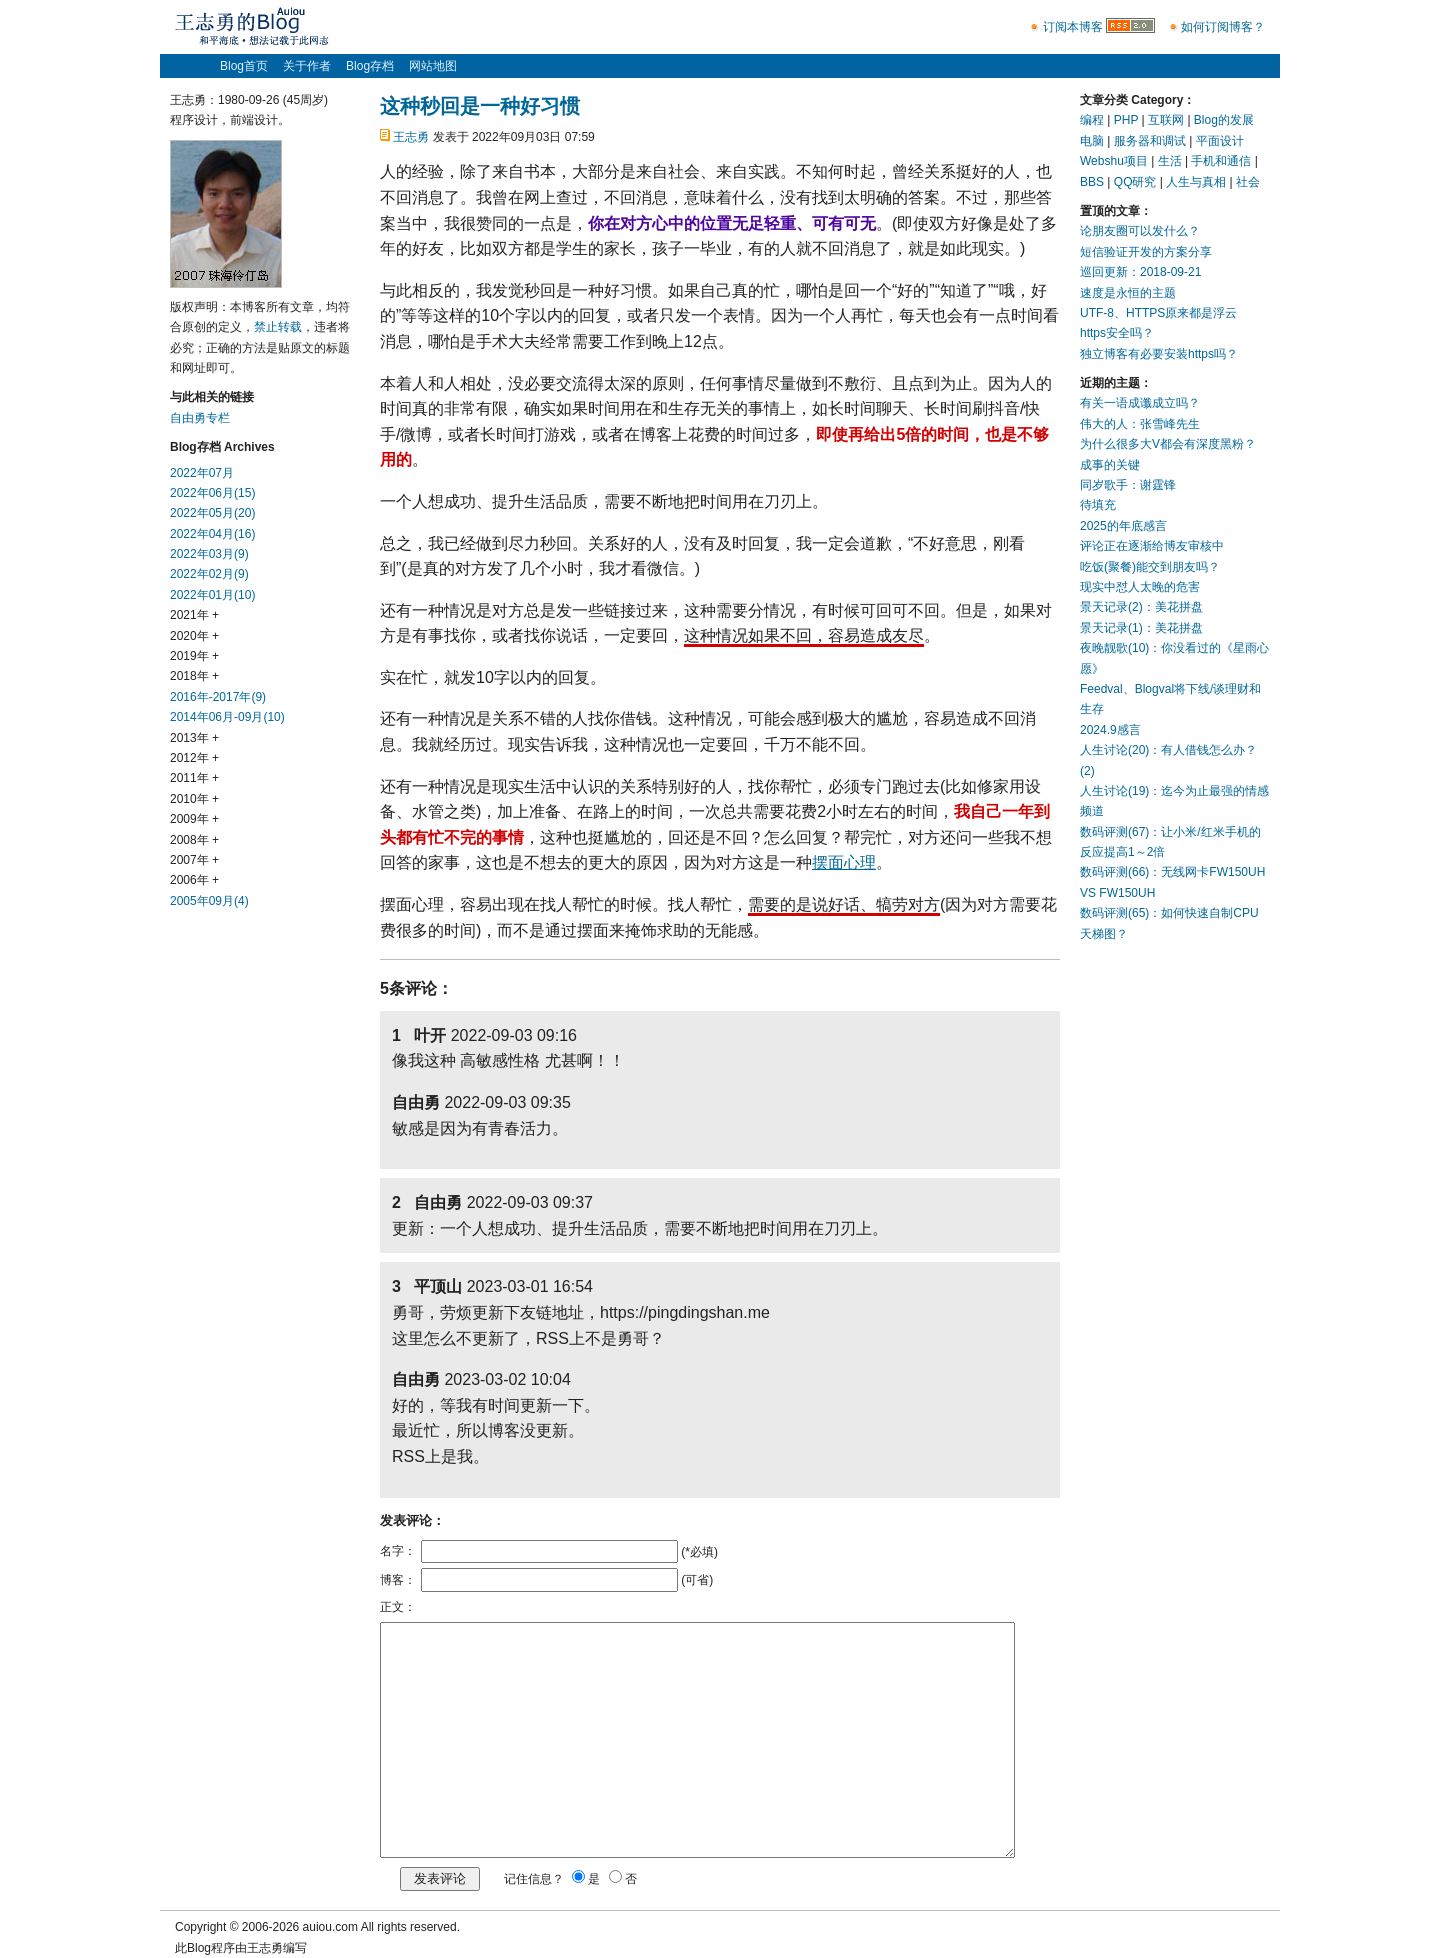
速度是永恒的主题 (1128, 293)
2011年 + (194, 778)
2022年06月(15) (212, 493)
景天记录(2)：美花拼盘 (1141, 607)
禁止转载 (278, 327)
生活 (1170, 161)
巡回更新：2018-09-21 (1140, 272)
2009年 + (194, 819)
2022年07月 (202, 473)
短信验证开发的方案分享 (1146, 252)
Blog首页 (244, 66)
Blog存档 (370, 66)
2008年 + (194, 840)
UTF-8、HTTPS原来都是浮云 (1158, 313)
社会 (1248, 182)
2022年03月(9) (209, 554)
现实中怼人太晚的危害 (1140, 587)
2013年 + (194, 738)
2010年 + (194, 799)
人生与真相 (1196, 182)
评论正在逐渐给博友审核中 (1152, 546)
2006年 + (194, 880)
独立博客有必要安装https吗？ (1159, 354)
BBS (1092, 182)
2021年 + (194, 615)
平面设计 (1220, 141)
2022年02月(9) (209, 574)
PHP (1126, 120)
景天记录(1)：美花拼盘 (1141, 628)
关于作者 (307, 66)
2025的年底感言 (1123, 526)
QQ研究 (1135, 182)
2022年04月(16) (212, 534)
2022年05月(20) (212, 513)
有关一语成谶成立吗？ (1140, 403)
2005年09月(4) (209, 901)
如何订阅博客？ (1223, 27)
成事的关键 (1110, 465)
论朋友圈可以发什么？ (1140, 231)
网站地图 (433, 66)
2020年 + (194, 636)
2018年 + (194, 676)
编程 (1092, 120)
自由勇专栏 (200, 418)
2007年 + (194, 860)
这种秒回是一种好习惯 (480, 106)
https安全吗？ (1117, 333)
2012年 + (194, 758)
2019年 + (194, 656)
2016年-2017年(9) (218, 697)
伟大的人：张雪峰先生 (1140, 424)
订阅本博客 (1073, 27)
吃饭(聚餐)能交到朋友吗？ (1150, 567)
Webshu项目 (1114, 161)
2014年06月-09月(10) (227, 717)
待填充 (1098, 505)
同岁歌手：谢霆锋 (1128, 485)
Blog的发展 (1224, 120)
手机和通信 (1221, 161)
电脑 (1092, 141)
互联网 (1166, 120)
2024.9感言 (1110, 730)
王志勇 (411, 137)
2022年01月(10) (212, 595)
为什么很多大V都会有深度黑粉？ (1168, 444)
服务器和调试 (1150, 141)
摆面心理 (844, 862)
